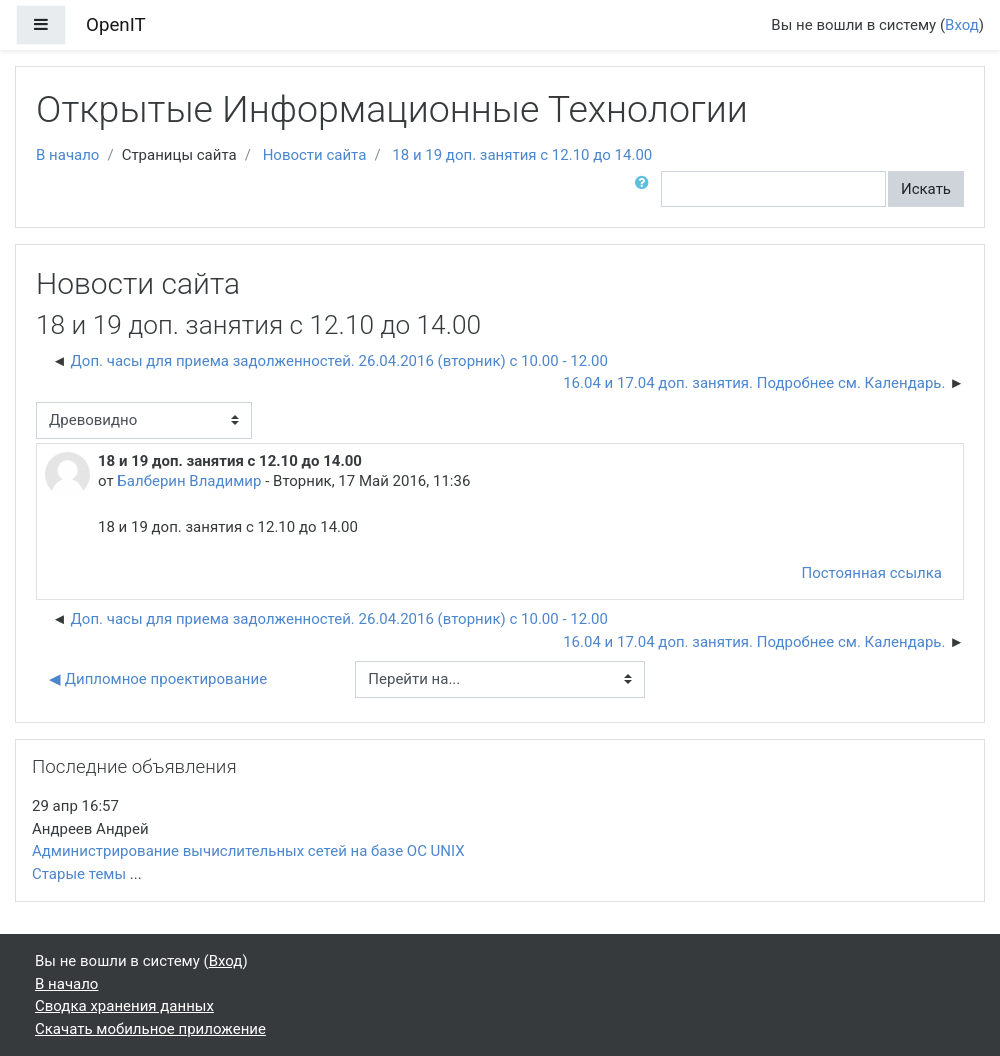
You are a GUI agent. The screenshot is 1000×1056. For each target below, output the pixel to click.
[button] (646, 189)
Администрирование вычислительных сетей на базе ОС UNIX (248, 851)
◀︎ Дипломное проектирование (158, 679)
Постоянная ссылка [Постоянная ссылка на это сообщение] (871, 573)
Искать (926, 189)
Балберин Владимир (189, 481)
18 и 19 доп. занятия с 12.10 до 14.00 (522, 155)
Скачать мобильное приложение (150, 1029)
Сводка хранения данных (124, 1006)
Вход (962, 25)
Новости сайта (315, 155)
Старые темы (79, 874)
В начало (67, 155)
